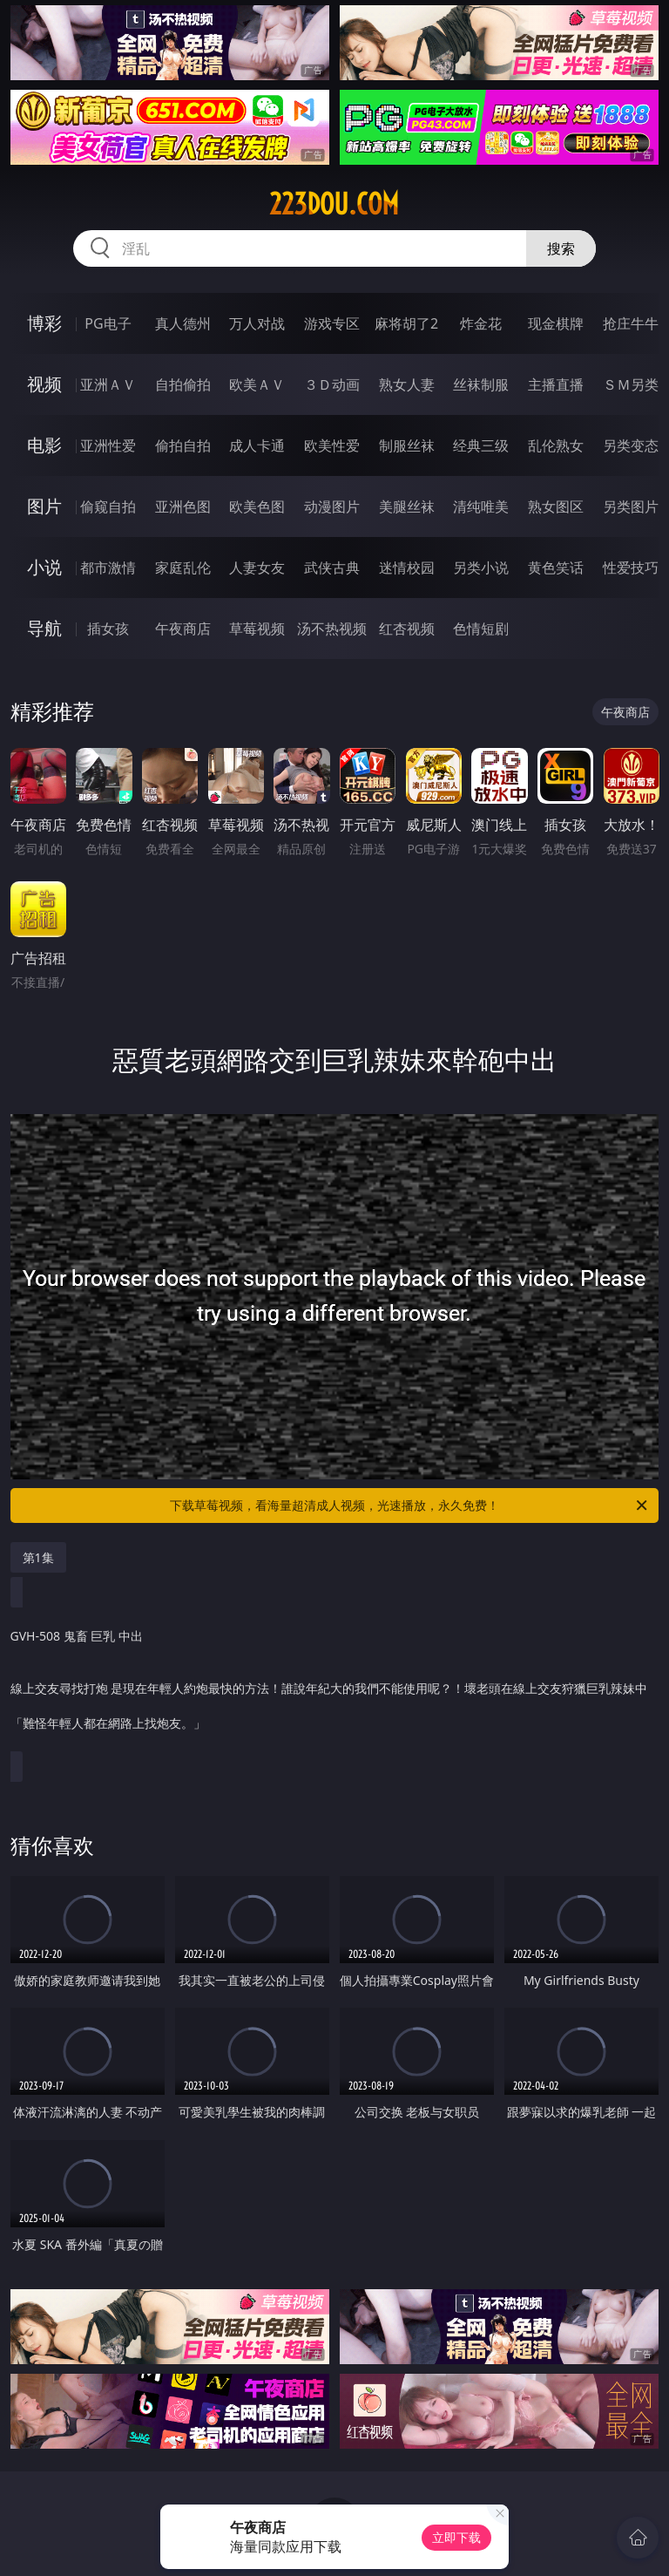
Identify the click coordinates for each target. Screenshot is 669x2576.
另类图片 (631, 506)
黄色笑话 (556, 567)
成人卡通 (257, 445)
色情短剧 (481, 628)
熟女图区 (556, 506)
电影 (44, 445)
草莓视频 (257, 628)
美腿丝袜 (407, 506)
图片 (44, 506)
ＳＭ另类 (631, 384)
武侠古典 (332, 567)
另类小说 (481, 567)
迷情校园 (407, 567)
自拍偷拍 (183, 384)
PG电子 (107, 323)
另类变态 (631, 445)
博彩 (44, 323)
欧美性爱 (332, 445)
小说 (44, 567)
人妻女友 (257, 567)
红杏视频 (407, 628)
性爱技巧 (631, 567)
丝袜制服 (481, 384)
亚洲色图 (183, 506)
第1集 (38, 1557)
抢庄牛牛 (631, 323)
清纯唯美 (481, 506)
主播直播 (556, 384)
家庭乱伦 (183, 567)
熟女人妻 (407, 384)
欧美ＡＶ (257, 384)
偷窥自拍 (108, 506)
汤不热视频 (332, 628)
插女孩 (108, 628)
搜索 (561, 248)
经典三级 (481, 445)
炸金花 (481, 323)
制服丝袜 (407, 445)
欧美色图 (257, 506)
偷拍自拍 (183, 445)
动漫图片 (332, 506)
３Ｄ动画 (332, 384)
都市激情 (108, 567)
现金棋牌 (556, 323)
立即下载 (456, 2537)
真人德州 (183, 323)
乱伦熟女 (556, 445)
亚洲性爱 (108, 445)
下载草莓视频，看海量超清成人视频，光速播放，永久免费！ (410, 1505)
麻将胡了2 (406, 323)
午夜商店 (183, 628)
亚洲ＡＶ (108, 384)
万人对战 (257, 323)
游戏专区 (332, 323)
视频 (44, 384)
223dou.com (334, 204)
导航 (44, 628)
